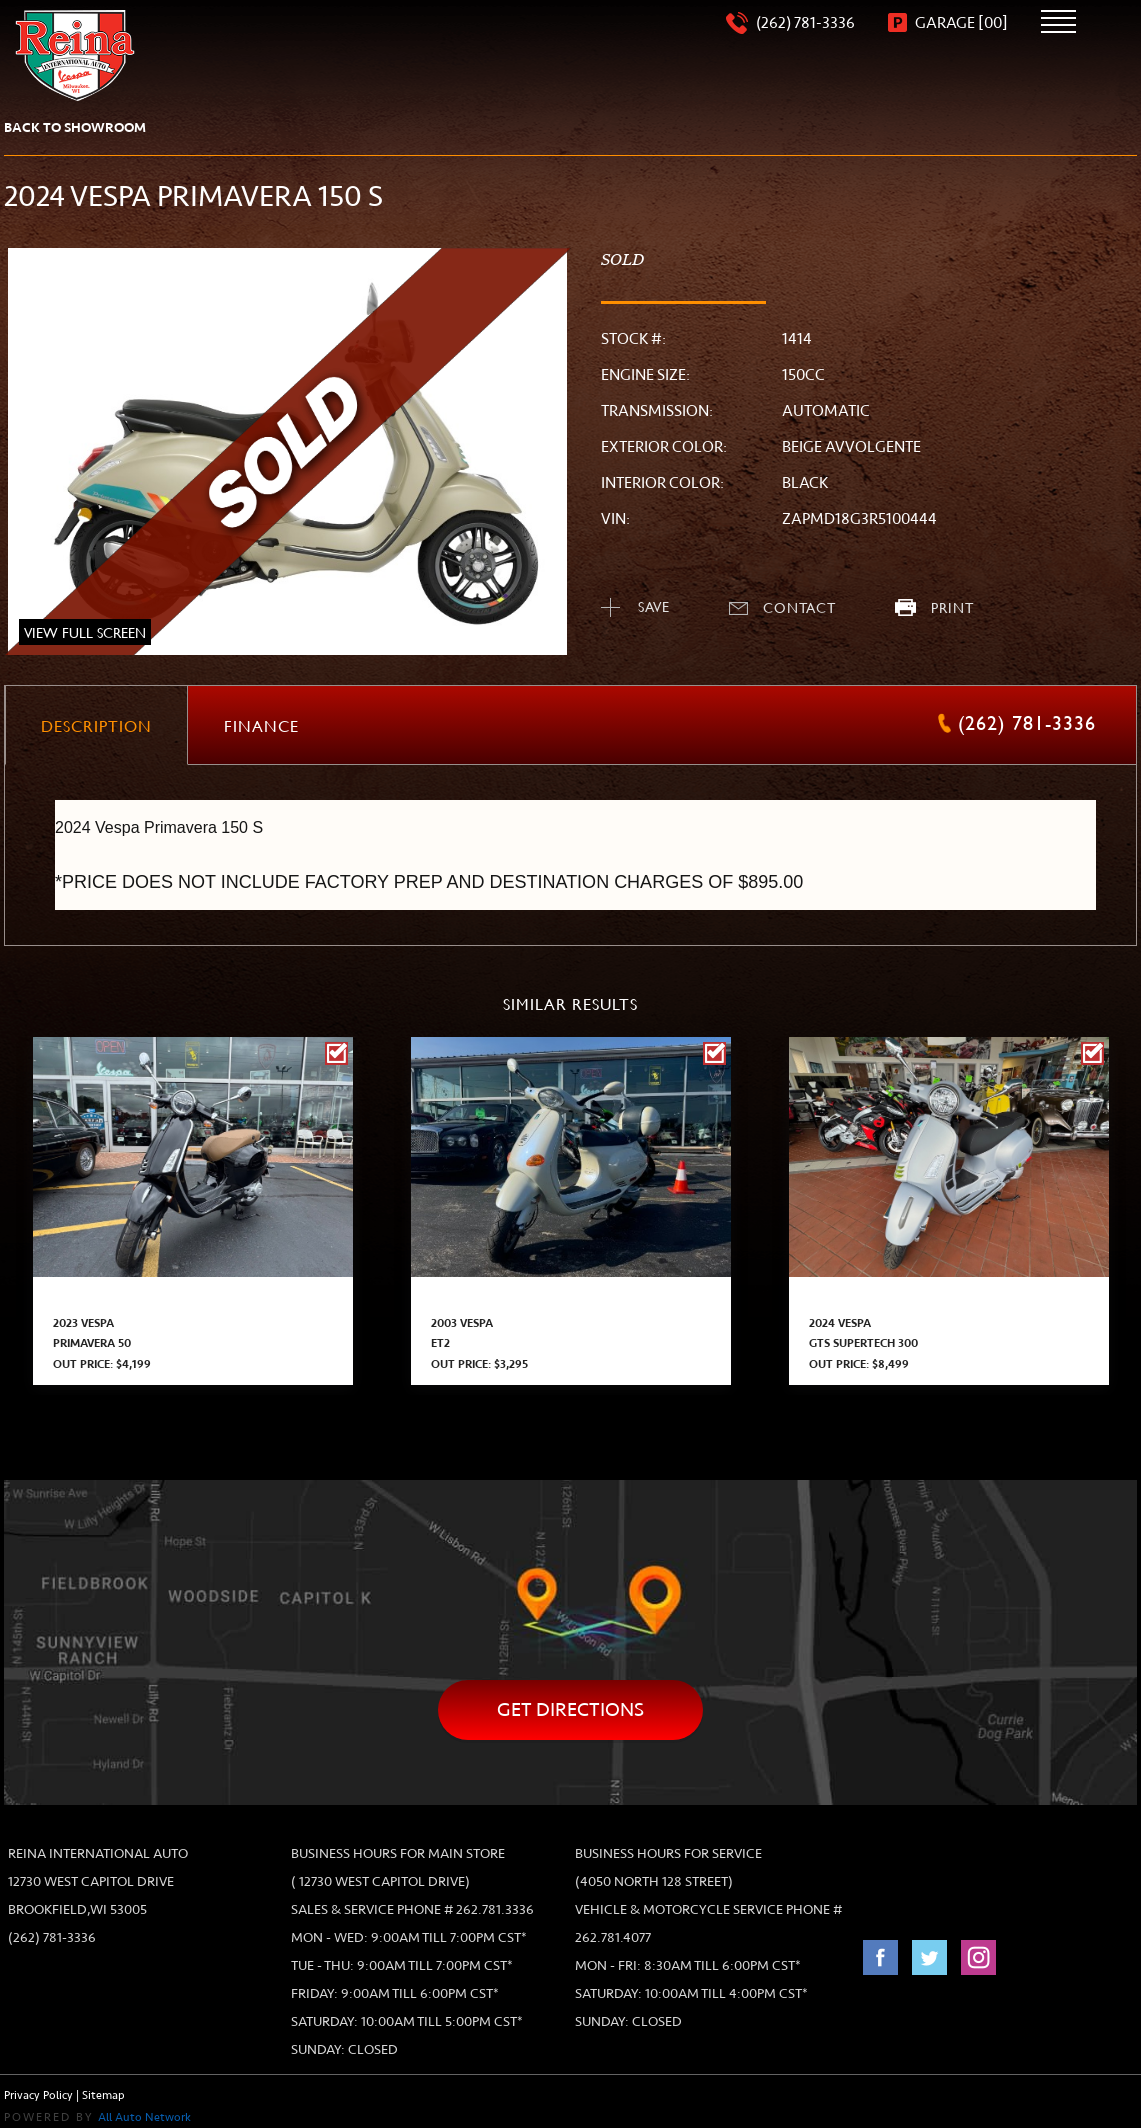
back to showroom (75, 127)
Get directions (570, 1709)
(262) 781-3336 (52, 1937)
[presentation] (96, 725)
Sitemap (103, 2095)
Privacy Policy (38, 2095)
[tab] (96, 726)
